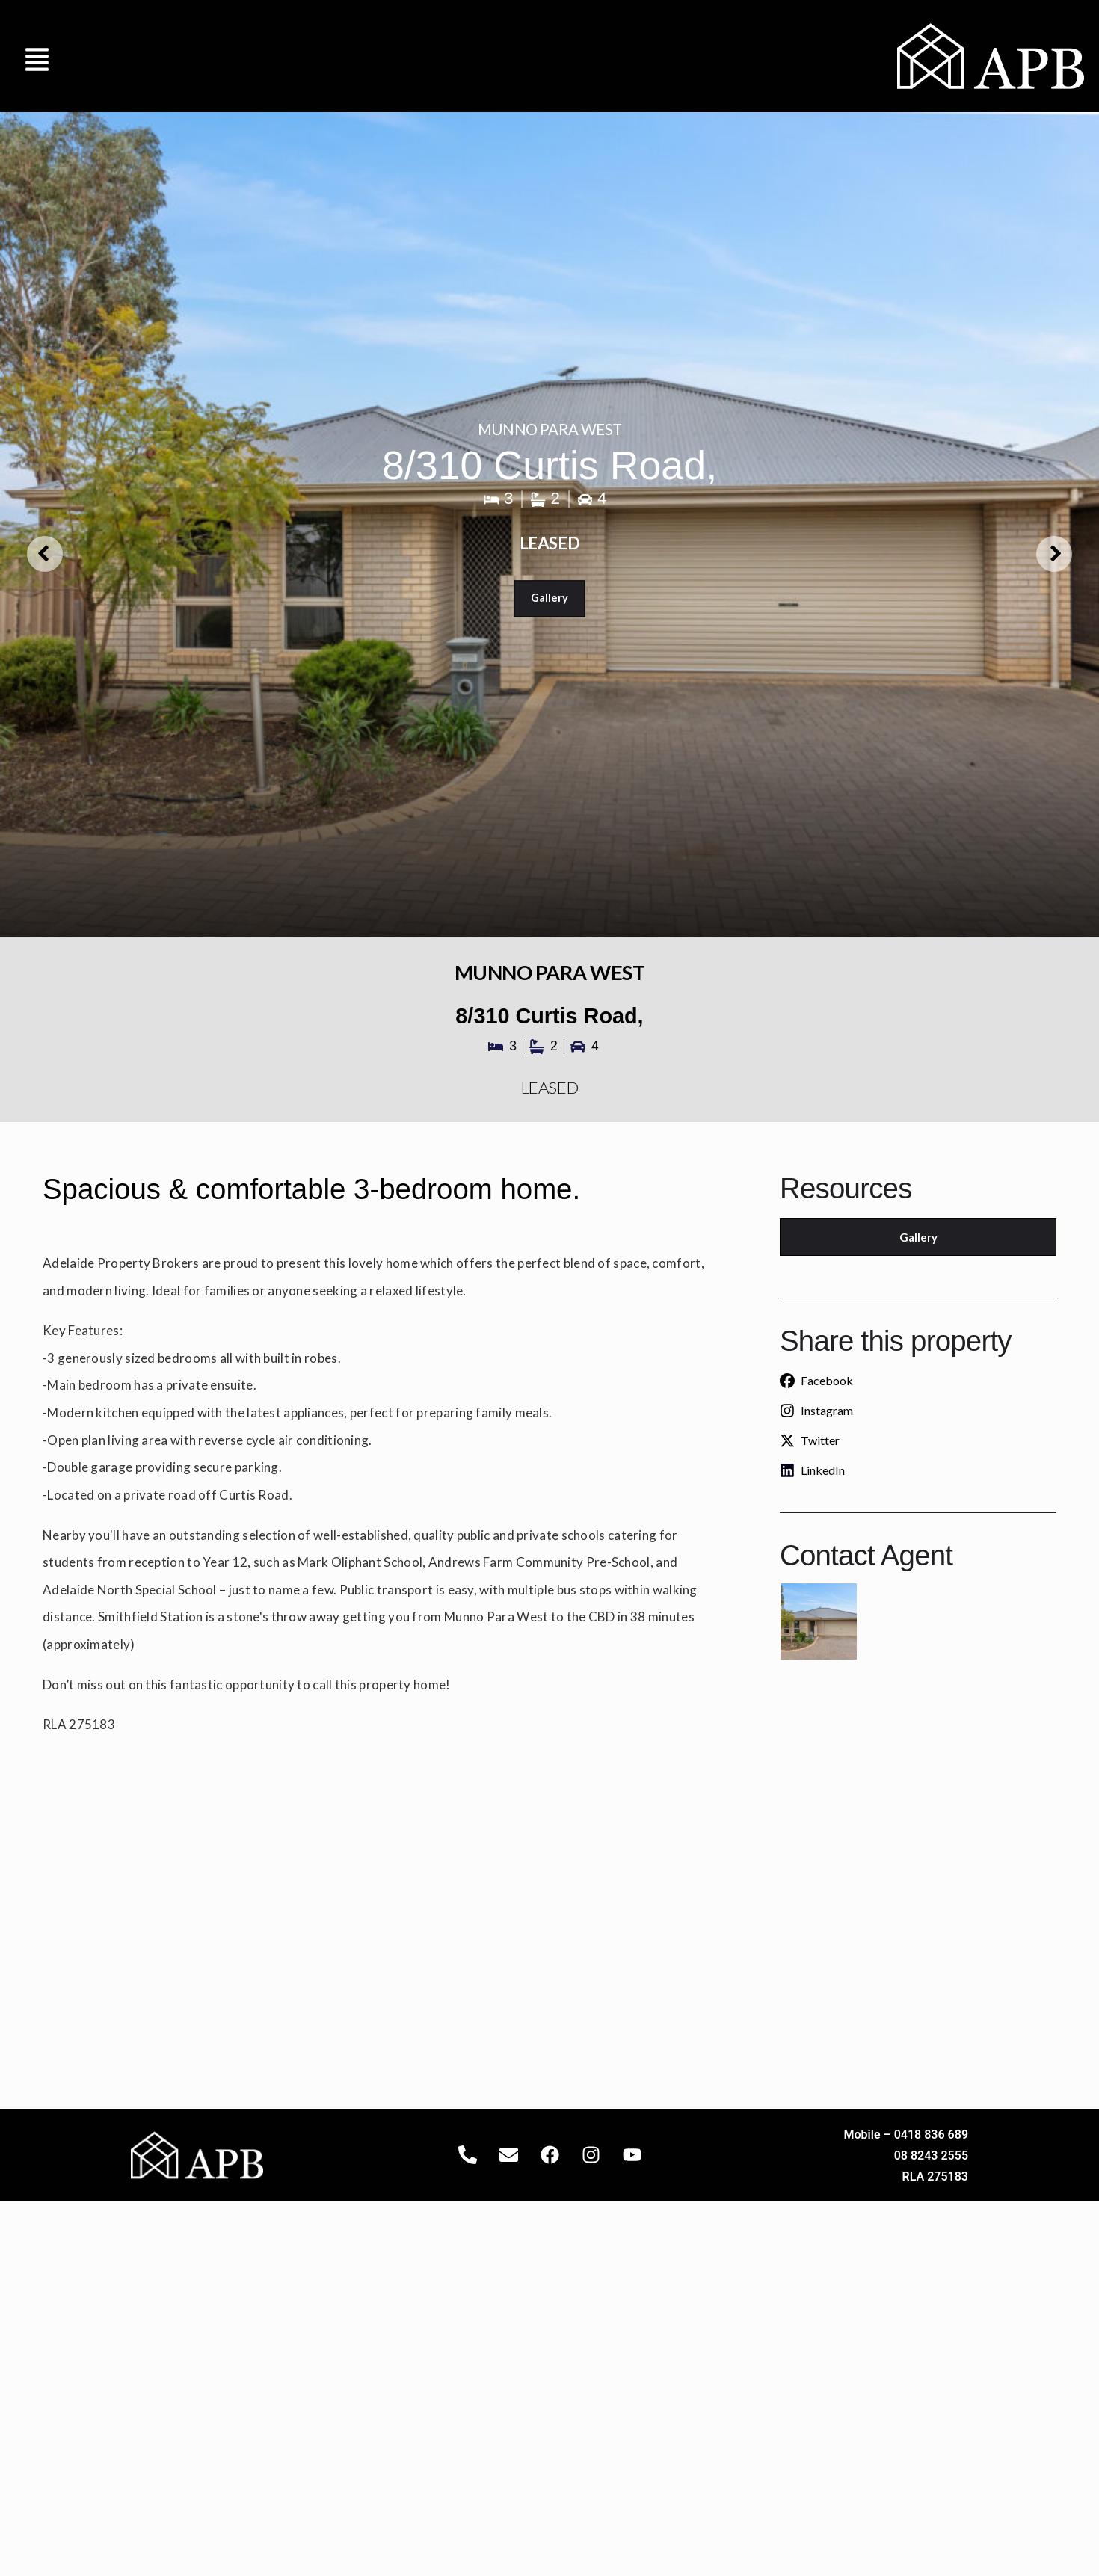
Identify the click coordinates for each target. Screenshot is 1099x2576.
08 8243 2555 (931, 2155)
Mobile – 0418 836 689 (906, 2134)
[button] (37, 55)
